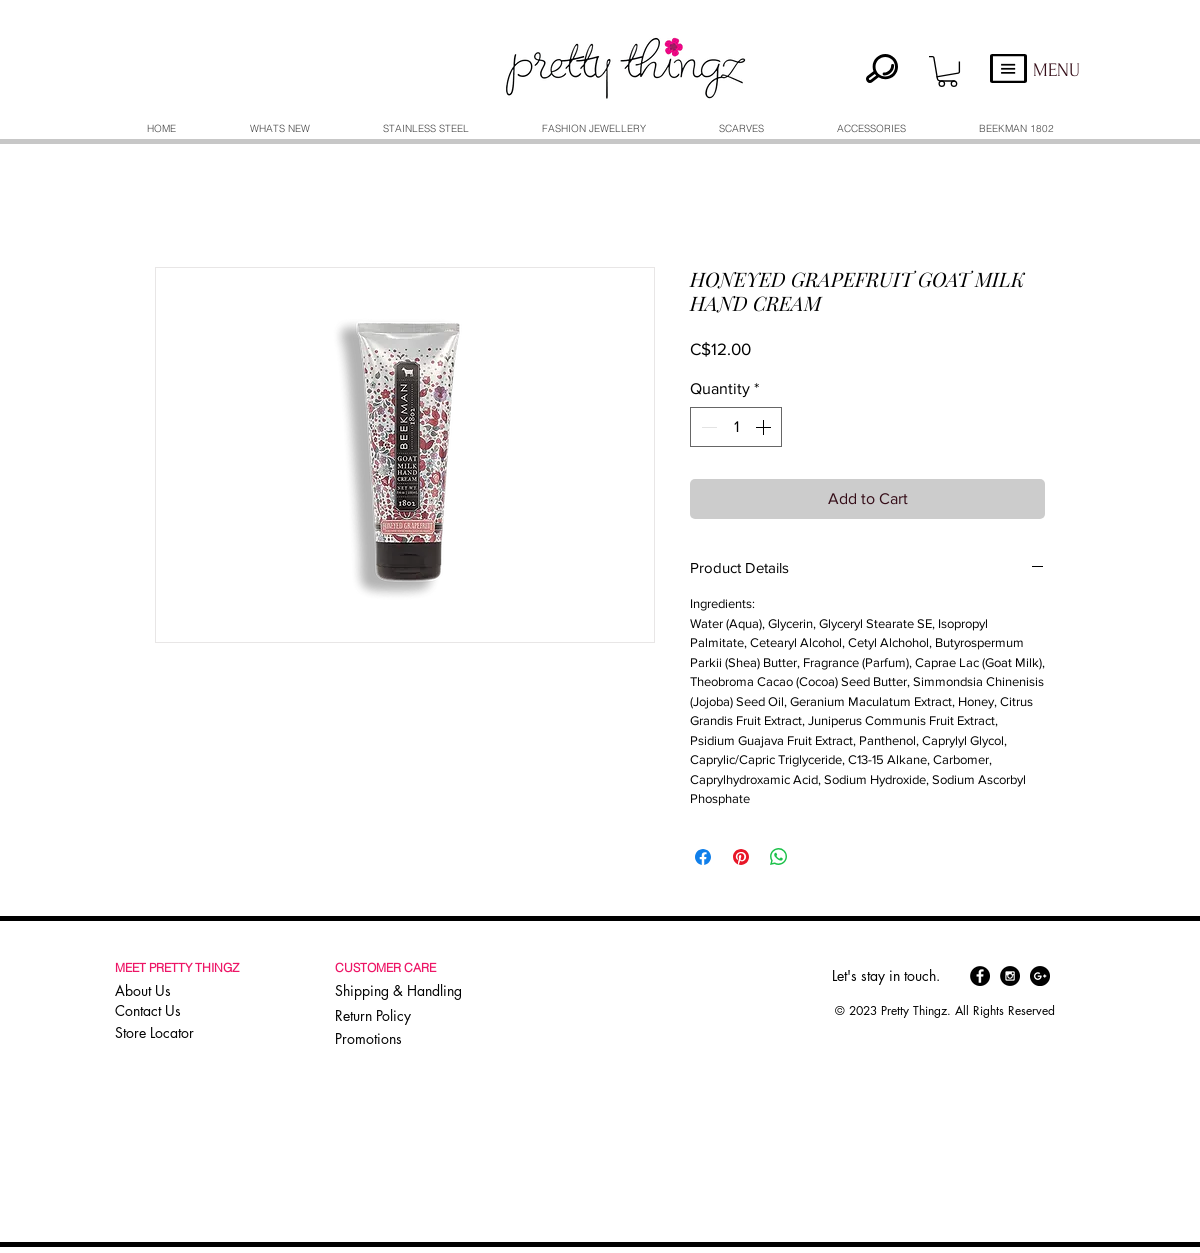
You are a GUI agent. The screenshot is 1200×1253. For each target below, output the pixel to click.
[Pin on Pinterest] (741, 857)
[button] (947, 71)
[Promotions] (375, 1038)
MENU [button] (1056, 70)
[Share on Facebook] (703, 857)
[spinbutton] (736, 427)
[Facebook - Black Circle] (980, 976)
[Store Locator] (177, 1033)
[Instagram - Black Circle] (1010, 976)
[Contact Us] (180, 1011)
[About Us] (180, 991)
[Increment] (765, 427)
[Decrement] (707, 427)
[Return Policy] (402, 1016)
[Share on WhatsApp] (779, 857)
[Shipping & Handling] (402, 991)
